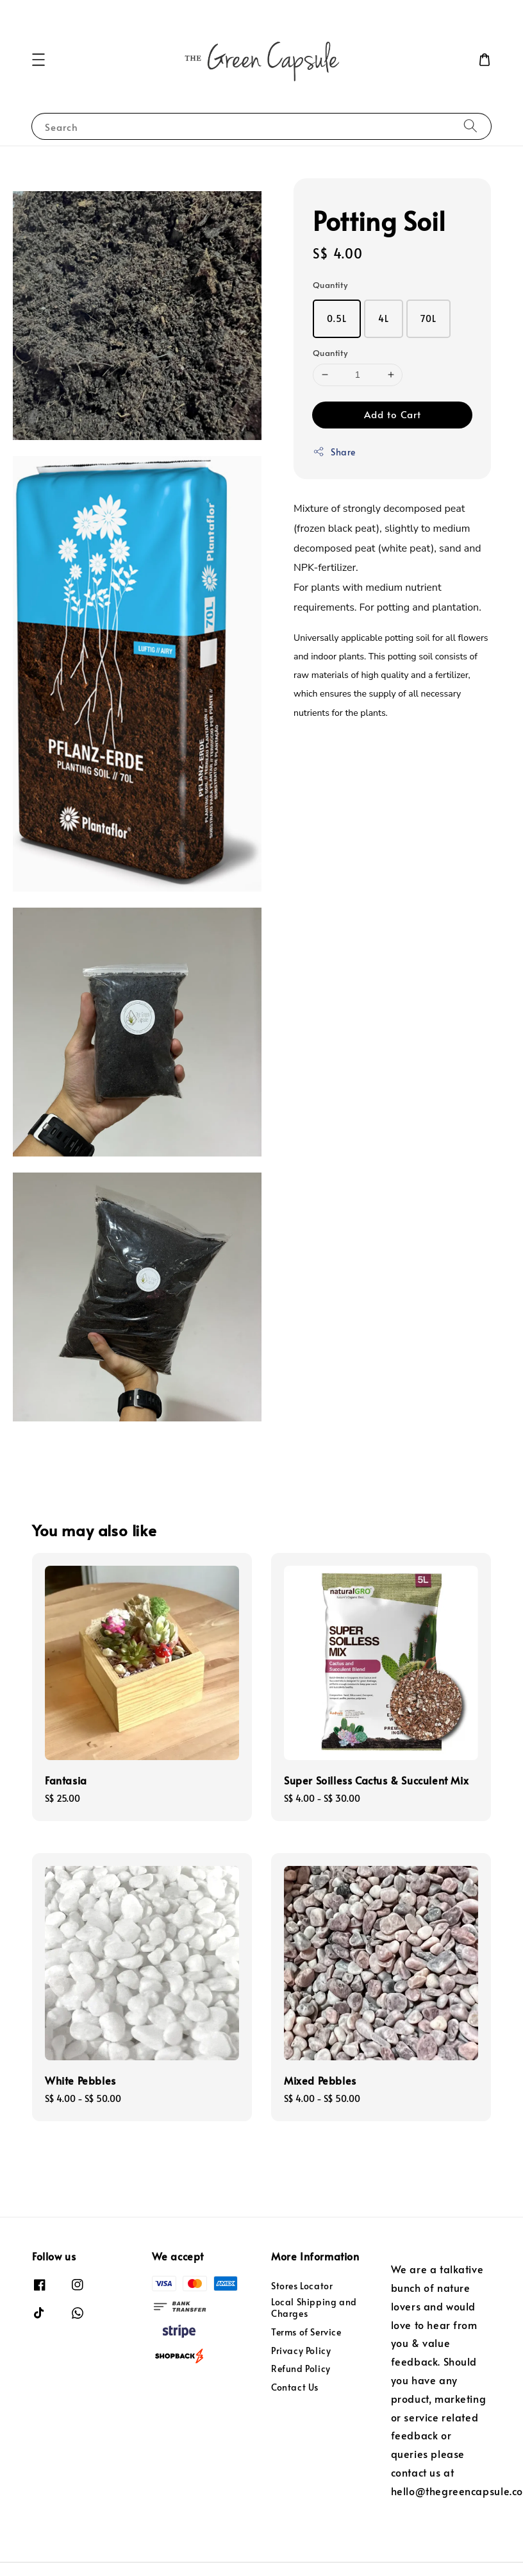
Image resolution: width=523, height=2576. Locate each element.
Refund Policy (301, 2368)
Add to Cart (392, 414)
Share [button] (334, 452)
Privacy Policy (301, 2350)
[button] (38, 60)
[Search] (470, 126)
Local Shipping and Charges (314, 2307)
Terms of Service (306, 2332)
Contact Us (295, 2387)
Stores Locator (302, 2286)
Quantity (330, 285)
